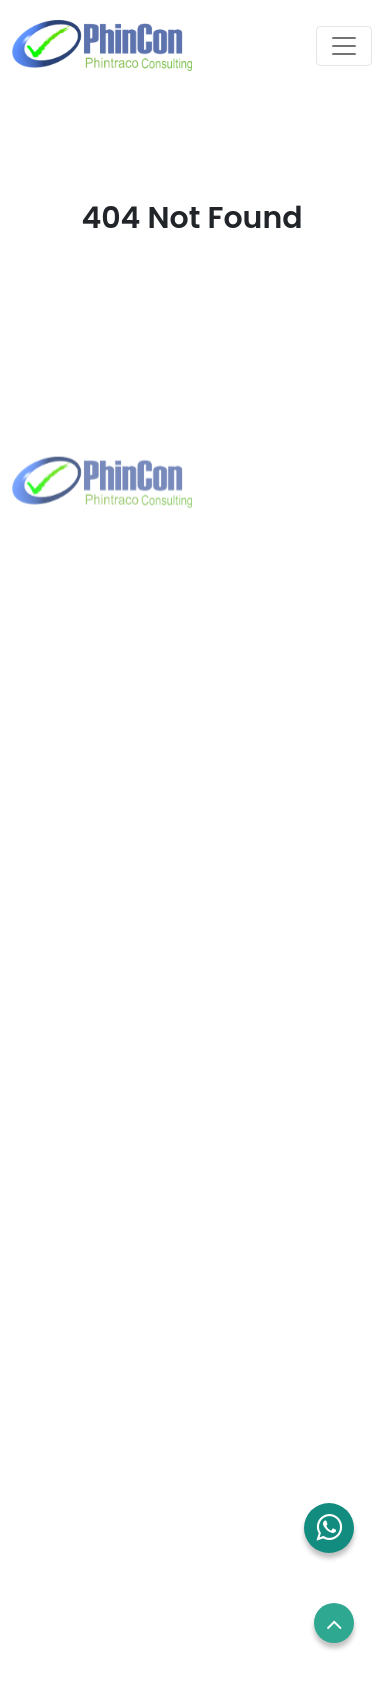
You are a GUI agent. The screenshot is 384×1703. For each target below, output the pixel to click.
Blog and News (70, 1292)
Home (38, 1142)
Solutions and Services (97, 1217)
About (38, 1180)
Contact (46, 1254)
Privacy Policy (65, 1529)
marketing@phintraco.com (143, 739)
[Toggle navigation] (344, 46)
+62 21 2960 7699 (107, 707)
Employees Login (76, 1416)
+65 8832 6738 (98, 992)
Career (41, 1454)
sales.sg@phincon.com (129, 1024)
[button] (329, 1528)
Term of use (59, 1491)
